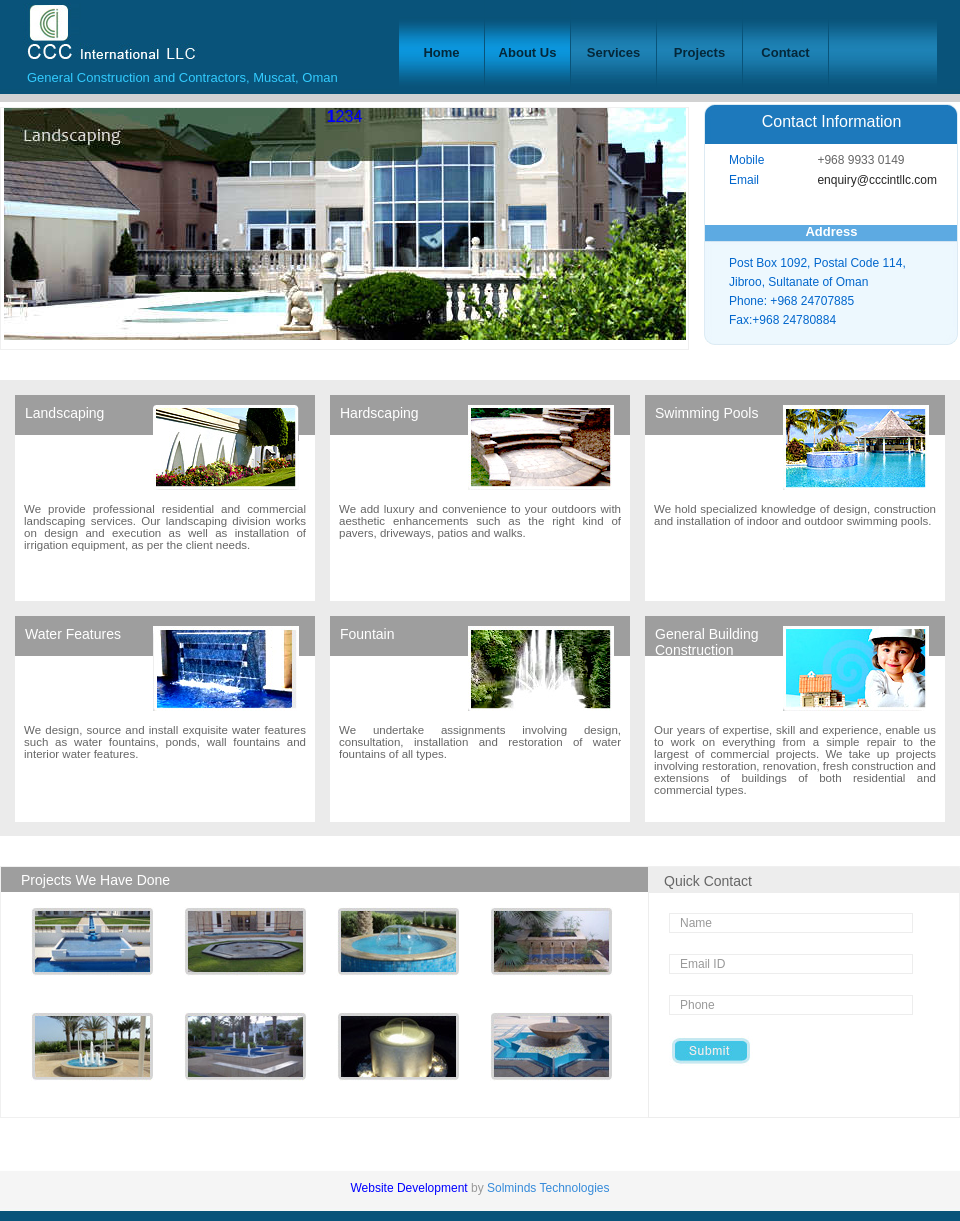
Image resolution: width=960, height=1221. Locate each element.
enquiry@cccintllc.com (877, 180)
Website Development (410, 1188)
